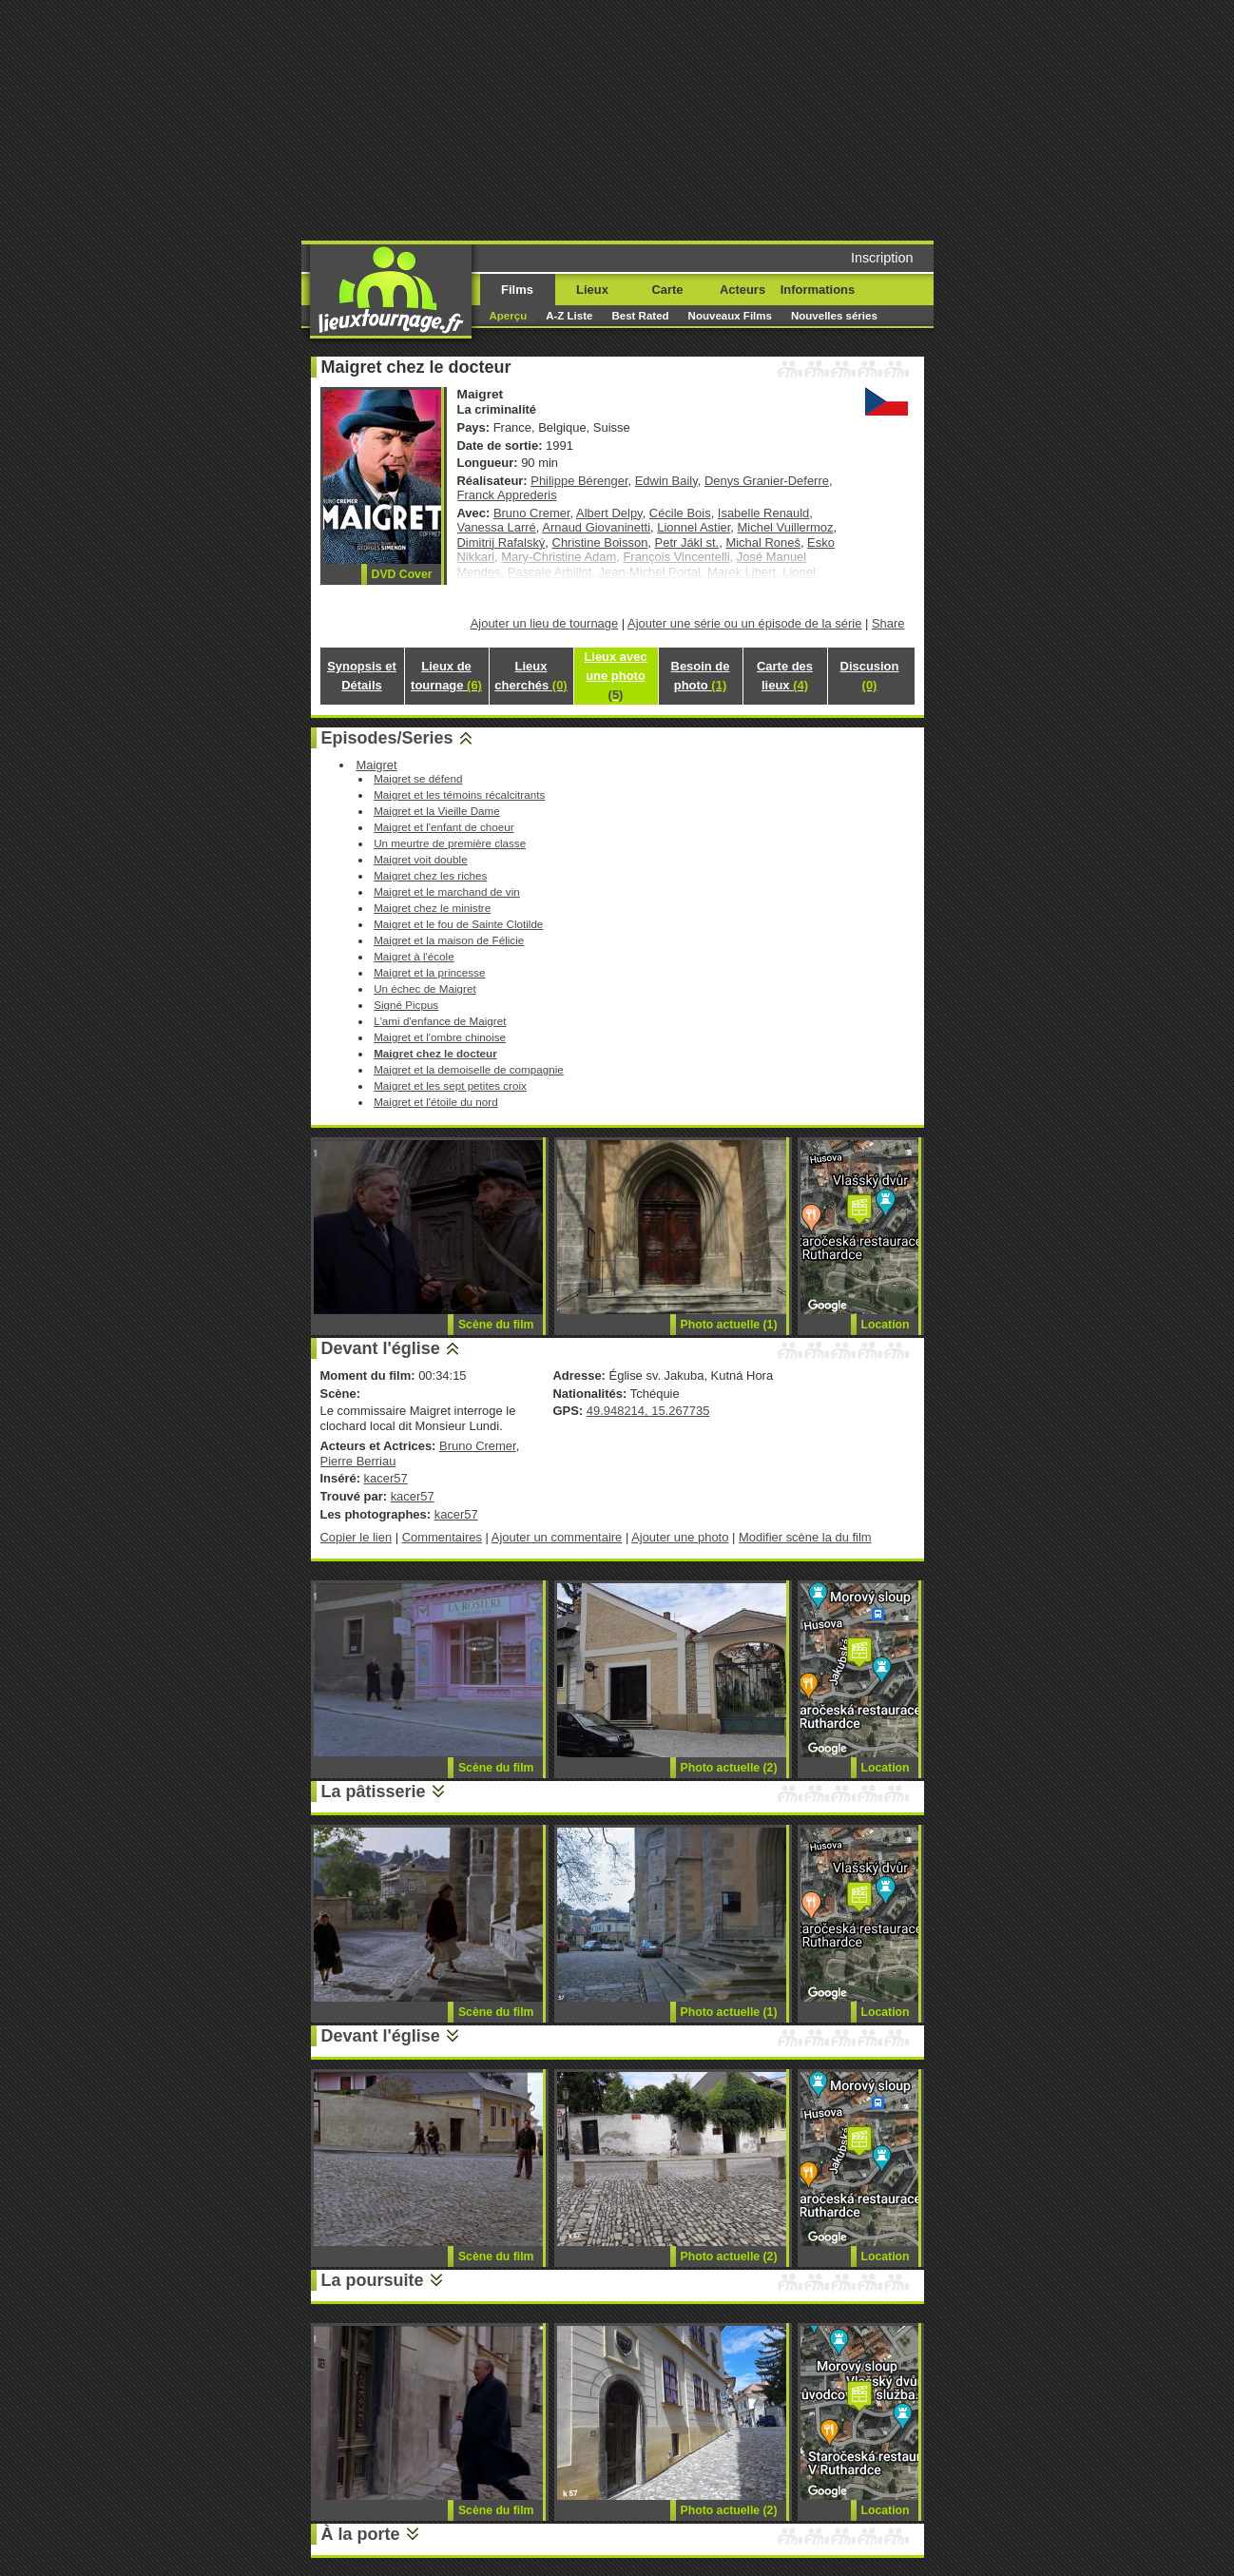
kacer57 (386, 1478)
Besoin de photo (700, 675)
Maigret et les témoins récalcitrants (459, 794)
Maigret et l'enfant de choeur (443, 827)
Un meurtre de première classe (450, 843)
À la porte (360, 2534)
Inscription (882, 257)
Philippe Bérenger (578, 481)
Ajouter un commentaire (557, 1537)
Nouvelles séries (834, 315)
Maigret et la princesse (429, 972)
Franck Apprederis (507, 495)
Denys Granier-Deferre (766, 481)
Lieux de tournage (446, 675)
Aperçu (509, 315)
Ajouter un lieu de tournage (545, 623)
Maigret (376, 765)
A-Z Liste (569, 315)
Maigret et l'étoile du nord (436, 1101)
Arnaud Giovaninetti (596, 527)
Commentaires (442, 1537)
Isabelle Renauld (764, 513)
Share (888, 623)
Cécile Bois (680, 513)
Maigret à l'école (414, 956)
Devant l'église (380, 1348)
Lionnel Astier (693, 527)
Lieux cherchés (530, 675)
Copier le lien (356, 1537)
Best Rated (639, 315)
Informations (818, 289)
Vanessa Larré (496, 527)
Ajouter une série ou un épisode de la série (744, 623)
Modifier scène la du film (805, 1537)
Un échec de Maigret (425, 988)
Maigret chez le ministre (432, 907)
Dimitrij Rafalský (501, 542)
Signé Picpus (406, 1004)
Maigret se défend (418, 778)
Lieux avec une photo (615, 675)
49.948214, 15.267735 (648, 1411)
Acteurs (742, 289)
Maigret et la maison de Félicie (449, 940)
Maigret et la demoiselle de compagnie (469, 1069)
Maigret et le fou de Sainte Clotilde (458, 924)
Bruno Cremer (531, 513)
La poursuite (372, 2280)
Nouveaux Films (730, 315)
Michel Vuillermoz (786, 527)
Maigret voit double (421, 859)
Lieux (592, 289)
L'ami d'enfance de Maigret (440, 1021)
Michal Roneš (762, 542)
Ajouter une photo (679, 1537)
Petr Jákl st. (687, 542)
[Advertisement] (762, 119)
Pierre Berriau (358, 1461)
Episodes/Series (387, 737)
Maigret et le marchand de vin (447, 891)
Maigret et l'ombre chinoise (440, 1037)
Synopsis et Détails (361, 675)
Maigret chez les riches (430, 875)
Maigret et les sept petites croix (450, 1085)
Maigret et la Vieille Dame (437, 810)
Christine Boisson (600, 542)
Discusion (869, 675)
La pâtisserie (373, 1791)
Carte (667, 289)
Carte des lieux (785, 675)
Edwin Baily (666, 481)
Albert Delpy (609, 513)
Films (517, 289)
